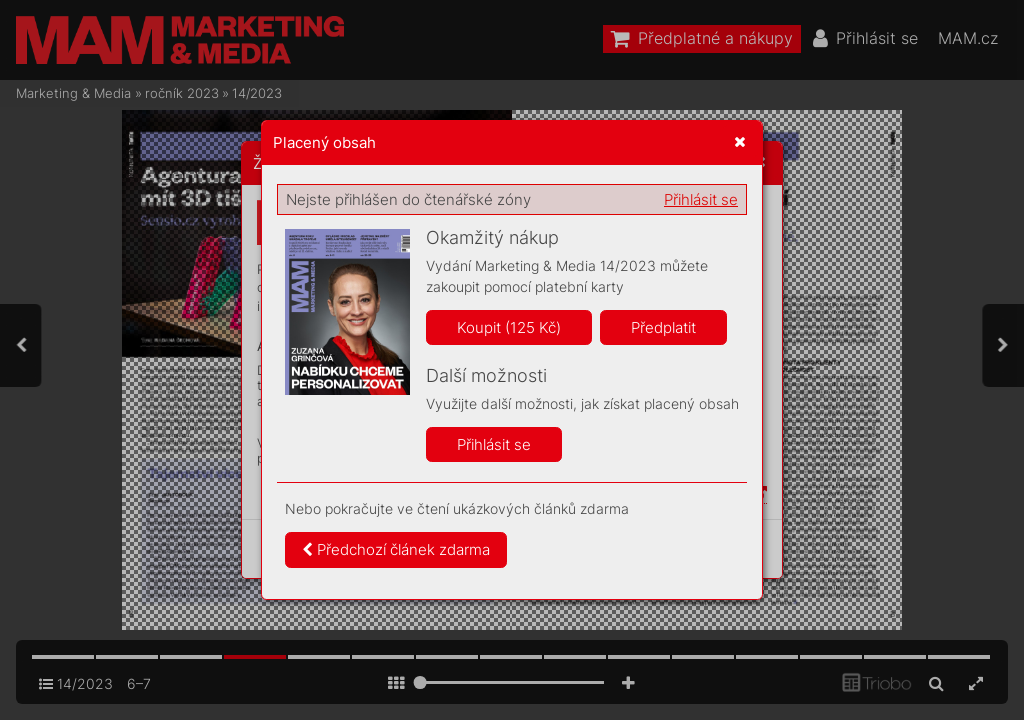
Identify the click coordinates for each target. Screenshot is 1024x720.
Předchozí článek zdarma (396, 549)
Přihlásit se (701, 199)
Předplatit (663, 327)
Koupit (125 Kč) (509, 327)
